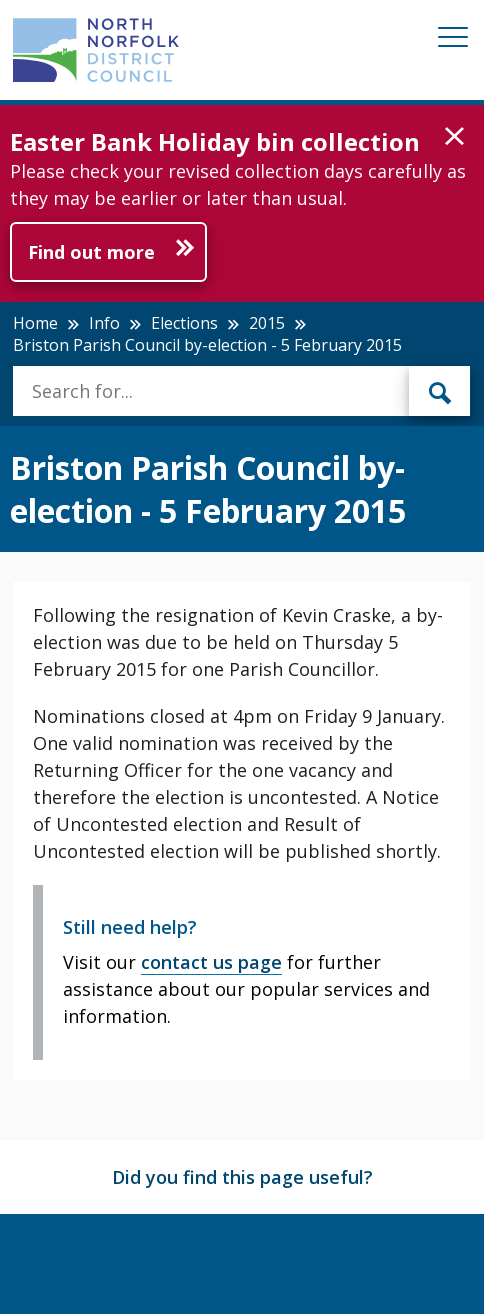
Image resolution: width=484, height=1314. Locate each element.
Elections (184, 323)
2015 (267, 323)
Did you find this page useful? (242, 1177)
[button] (454, 137)
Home (35, 323)
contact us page (211, 962)
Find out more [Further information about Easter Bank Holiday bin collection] (91, 252)
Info (104, 323)
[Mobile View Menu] (453, 40)
